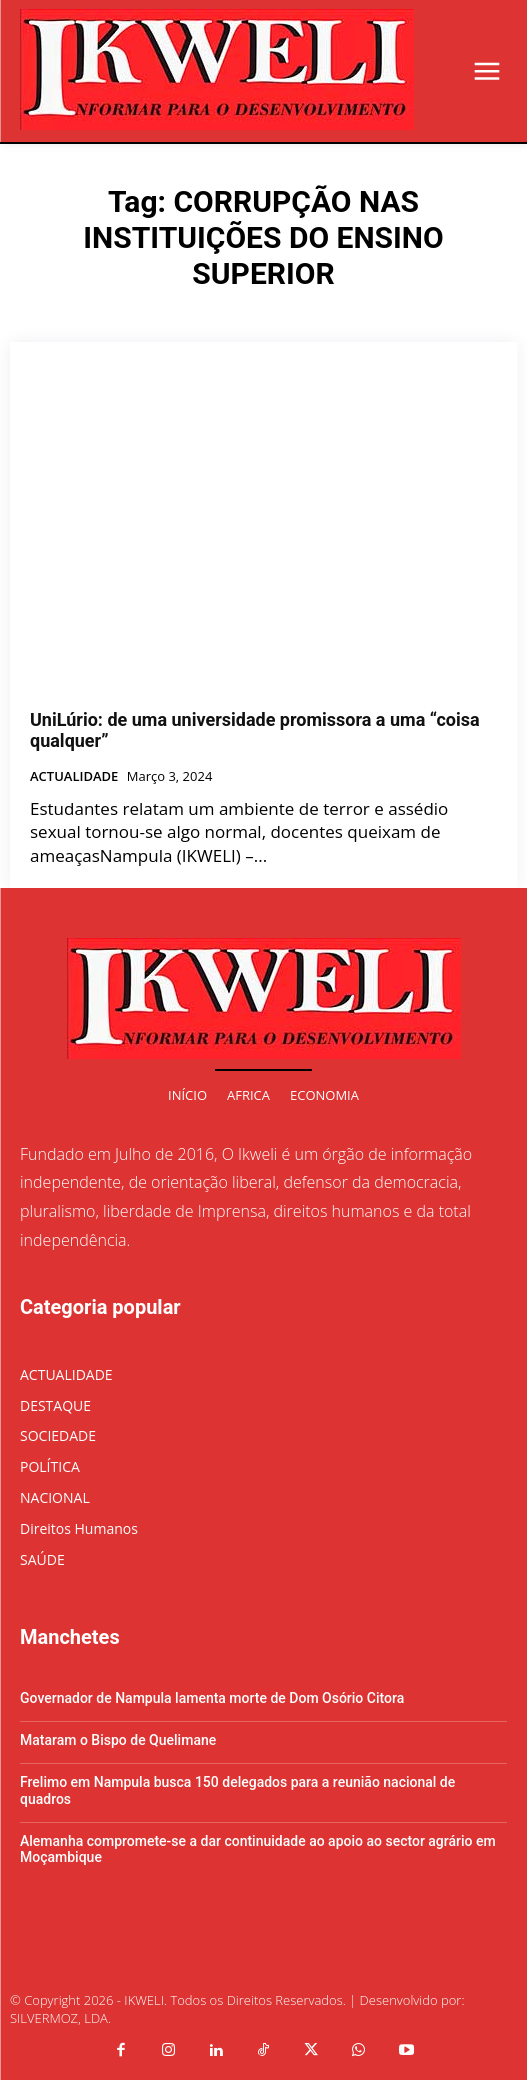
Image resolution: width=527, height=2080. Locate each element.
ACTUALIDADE (74, 777)
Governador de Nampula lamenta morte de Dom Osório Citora (212, 1698)
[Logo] (217, 69)
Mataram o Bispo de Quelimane (118, 1740)
